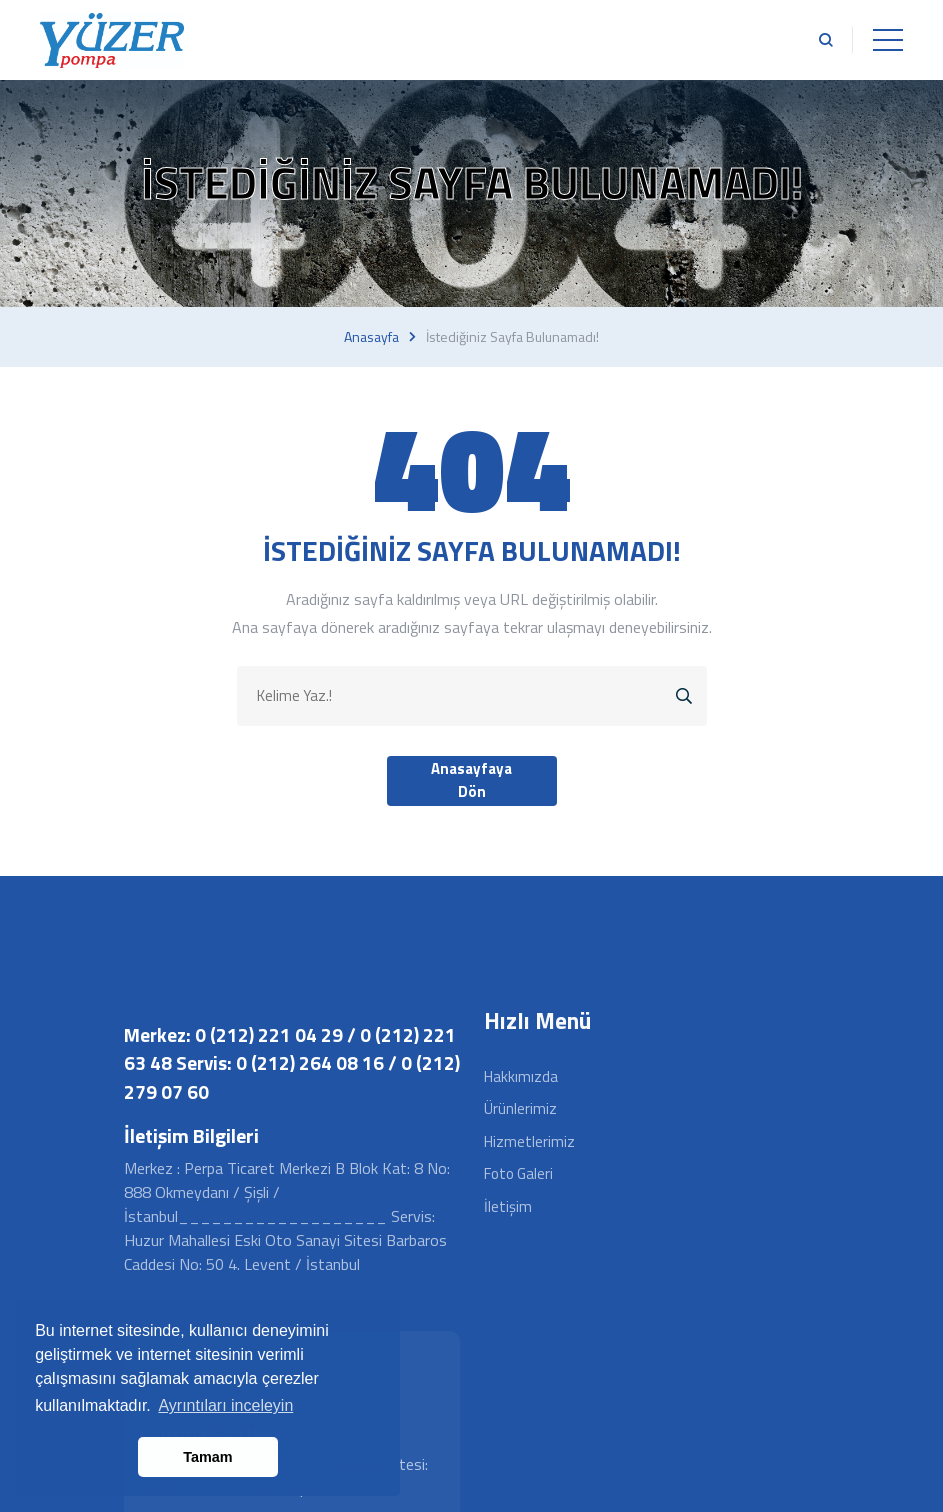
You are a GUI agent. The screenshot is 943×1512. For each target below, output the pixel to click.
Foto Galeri (518, 1173)
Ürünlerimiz (520, 1108)
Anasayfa (371, 337)
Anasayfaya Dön (471, 780)
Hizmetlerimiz (529, 1141)
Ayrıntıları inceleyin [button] (225, 1405)
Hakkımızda (521, 1076)
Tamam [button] (207, 1457)
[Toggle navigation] (888, 40)
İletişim (508, 1206)
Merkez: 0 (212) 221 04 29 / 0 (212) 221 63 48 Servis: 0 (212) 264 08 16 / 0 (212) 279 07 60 (292, 1063)
